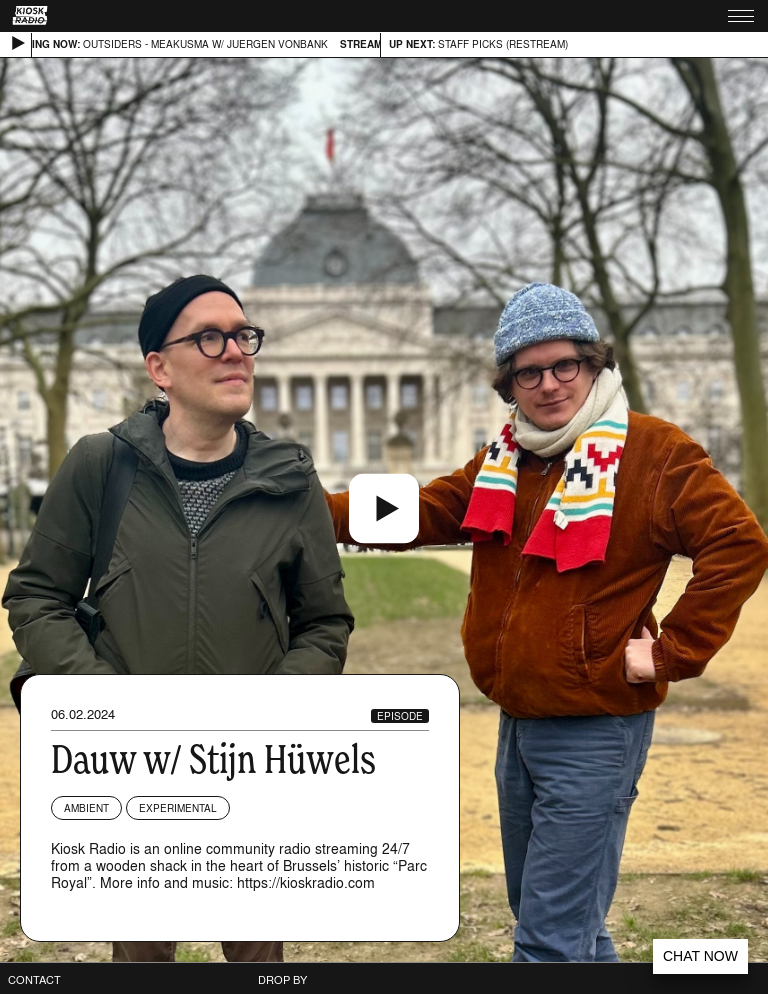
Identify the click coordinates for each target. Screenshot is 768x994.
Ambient (86, 808)
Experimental (178, 808)
